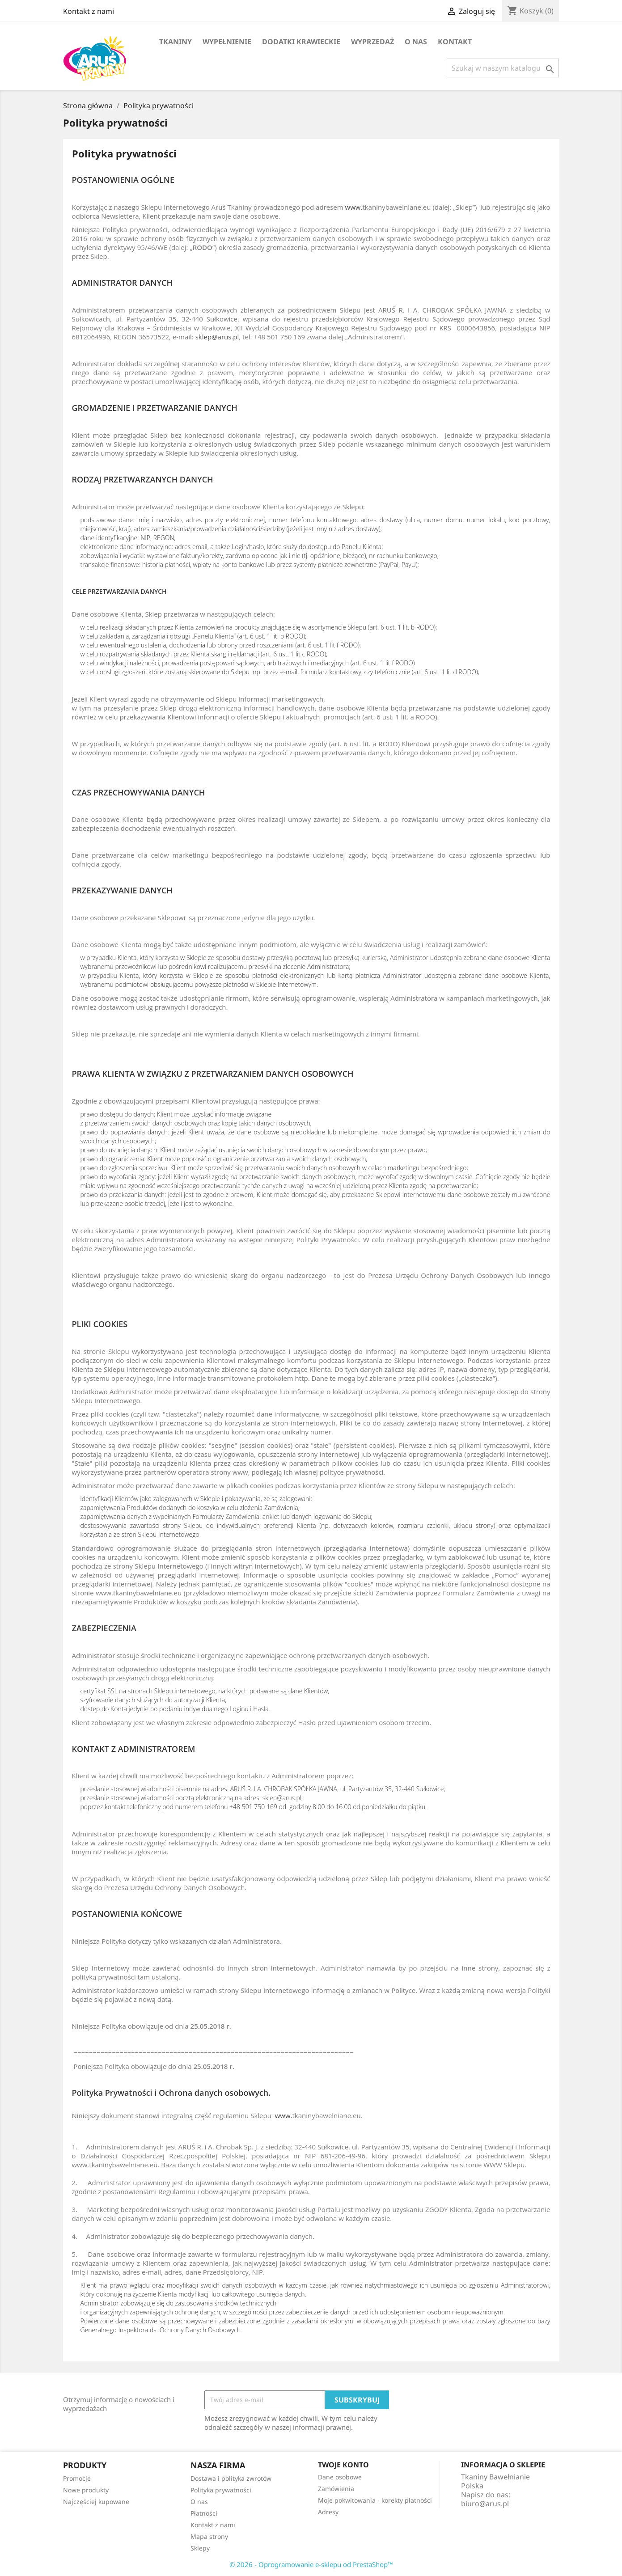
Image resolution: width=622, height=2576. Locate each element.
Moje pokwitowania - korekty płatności (375, 2500)
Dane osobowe (340, 2477)
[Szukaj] (503, 68)
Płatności (203, 2513)
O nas (416, 42)
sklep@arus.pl (217, 336)
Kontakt (455, 42)
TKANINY (175, 42)
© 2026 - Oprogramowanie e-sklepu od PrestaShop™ (311, 2564)
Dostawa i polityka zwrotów (230, 2478)
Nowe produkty (86, 2490)
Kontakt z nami (88, 11)
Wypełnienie (227, 42)
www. (354, 207)
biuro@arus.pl (485, 2503)
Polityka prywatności (220, 2490)
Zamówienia (336, 2488)
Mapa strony (209, 2536)
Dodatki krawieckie (301, 42)
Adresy (328, 2512)
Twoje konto (343, 2465)
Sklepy (200, 2548)
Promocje (77, 2478)
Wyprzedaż (372, 42)
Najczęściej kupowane (96, 2501)
